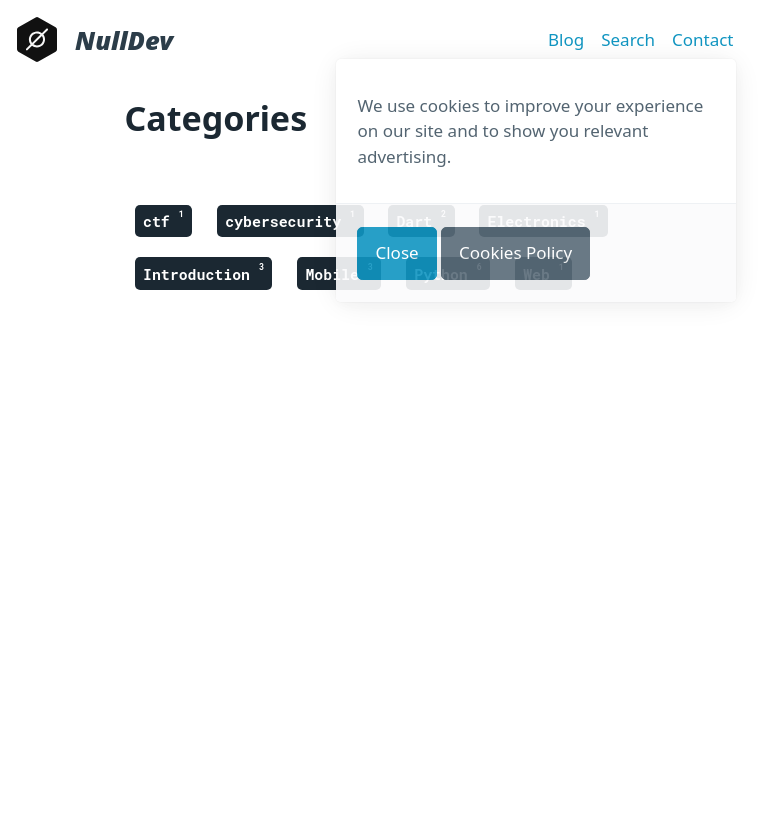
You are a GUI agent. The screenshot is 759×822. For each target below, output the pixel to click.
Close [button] (396, 252)
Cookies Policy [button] (515, 252)
